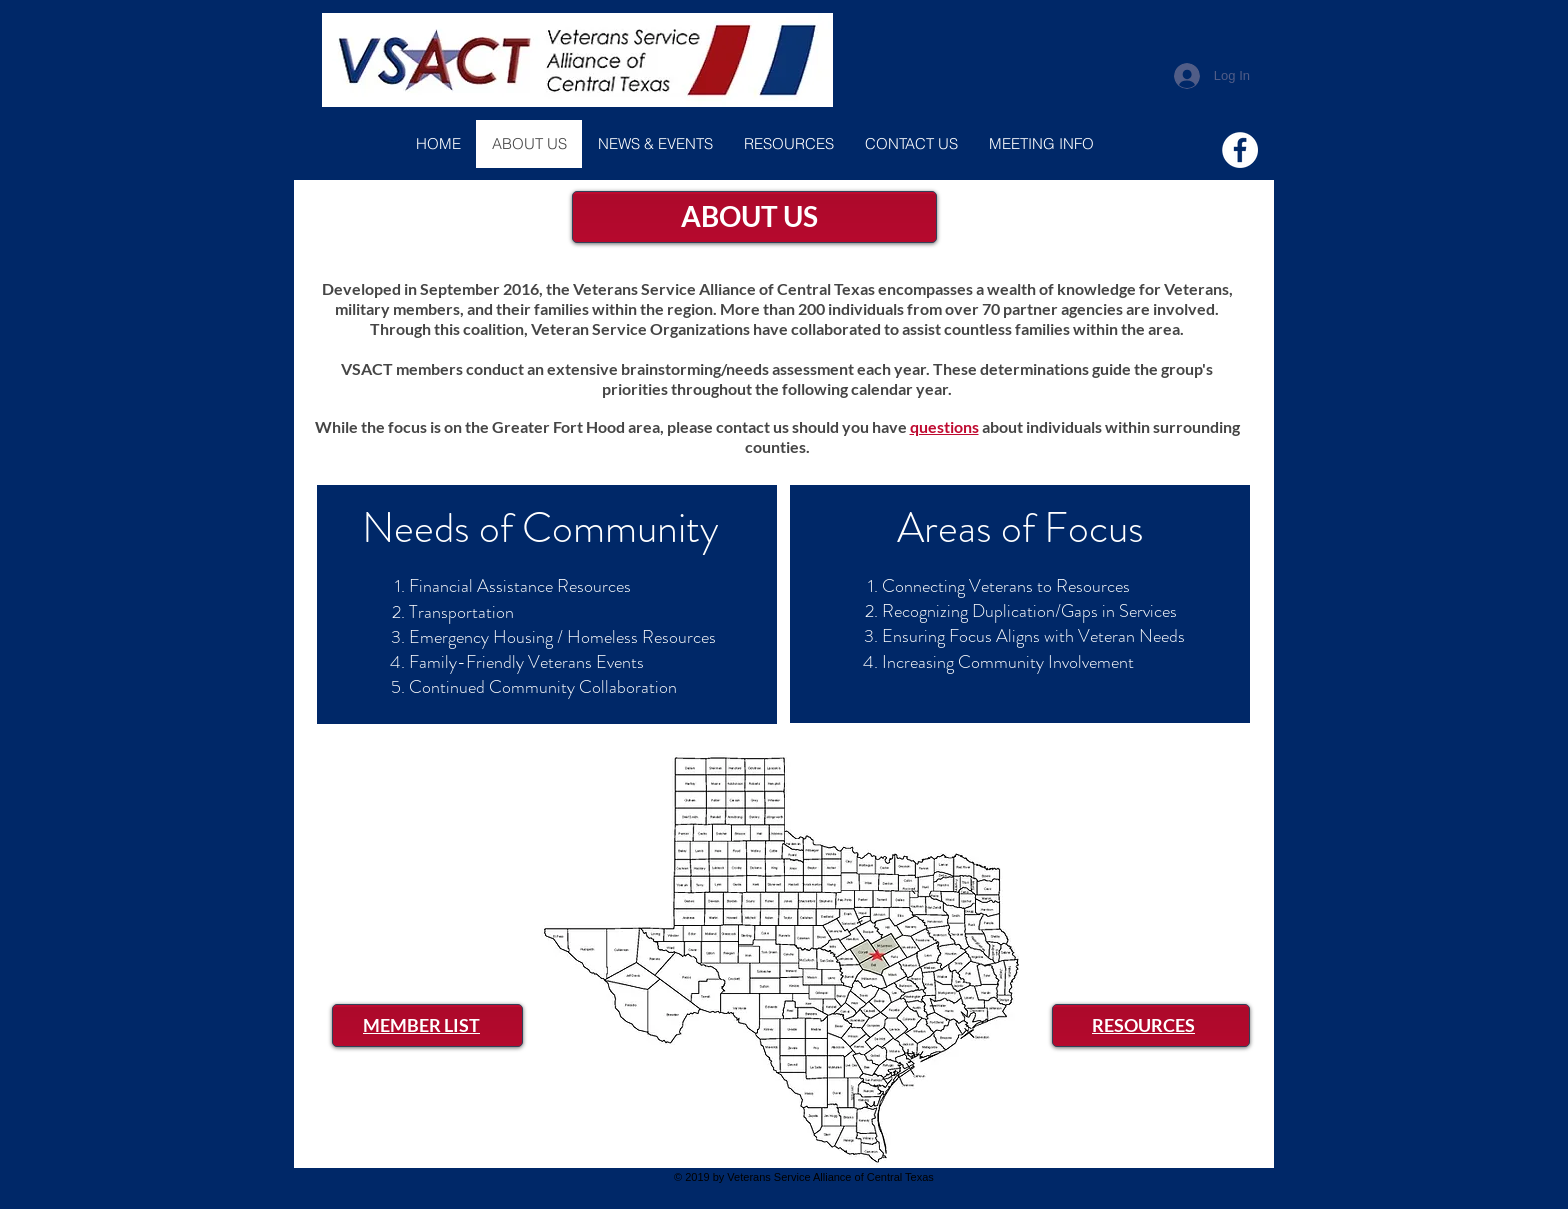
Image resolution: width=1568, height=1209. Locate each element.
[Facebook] (1240, 150)
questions (944, 426)
